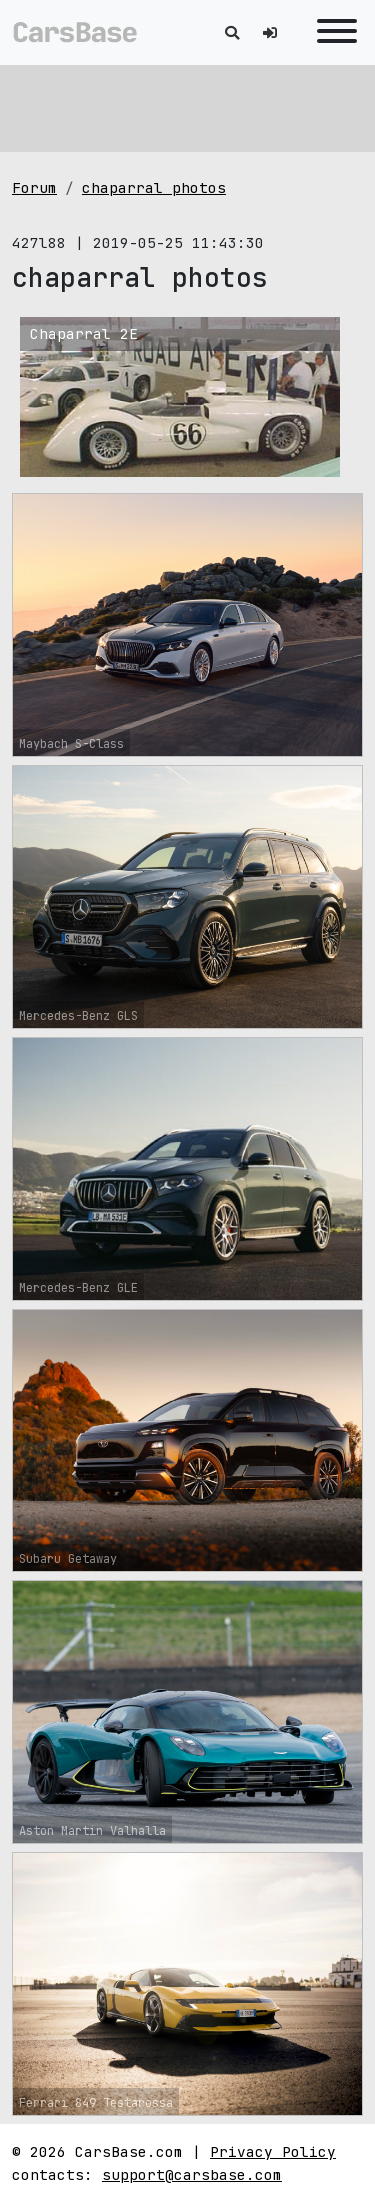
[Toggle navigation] (332, 32)
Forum (34, 187)
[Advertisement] (187, 105)
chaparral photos (154, 187)
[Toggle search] (232, 32)
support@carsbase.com (192, 2174)
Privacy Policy (273, 2151)
